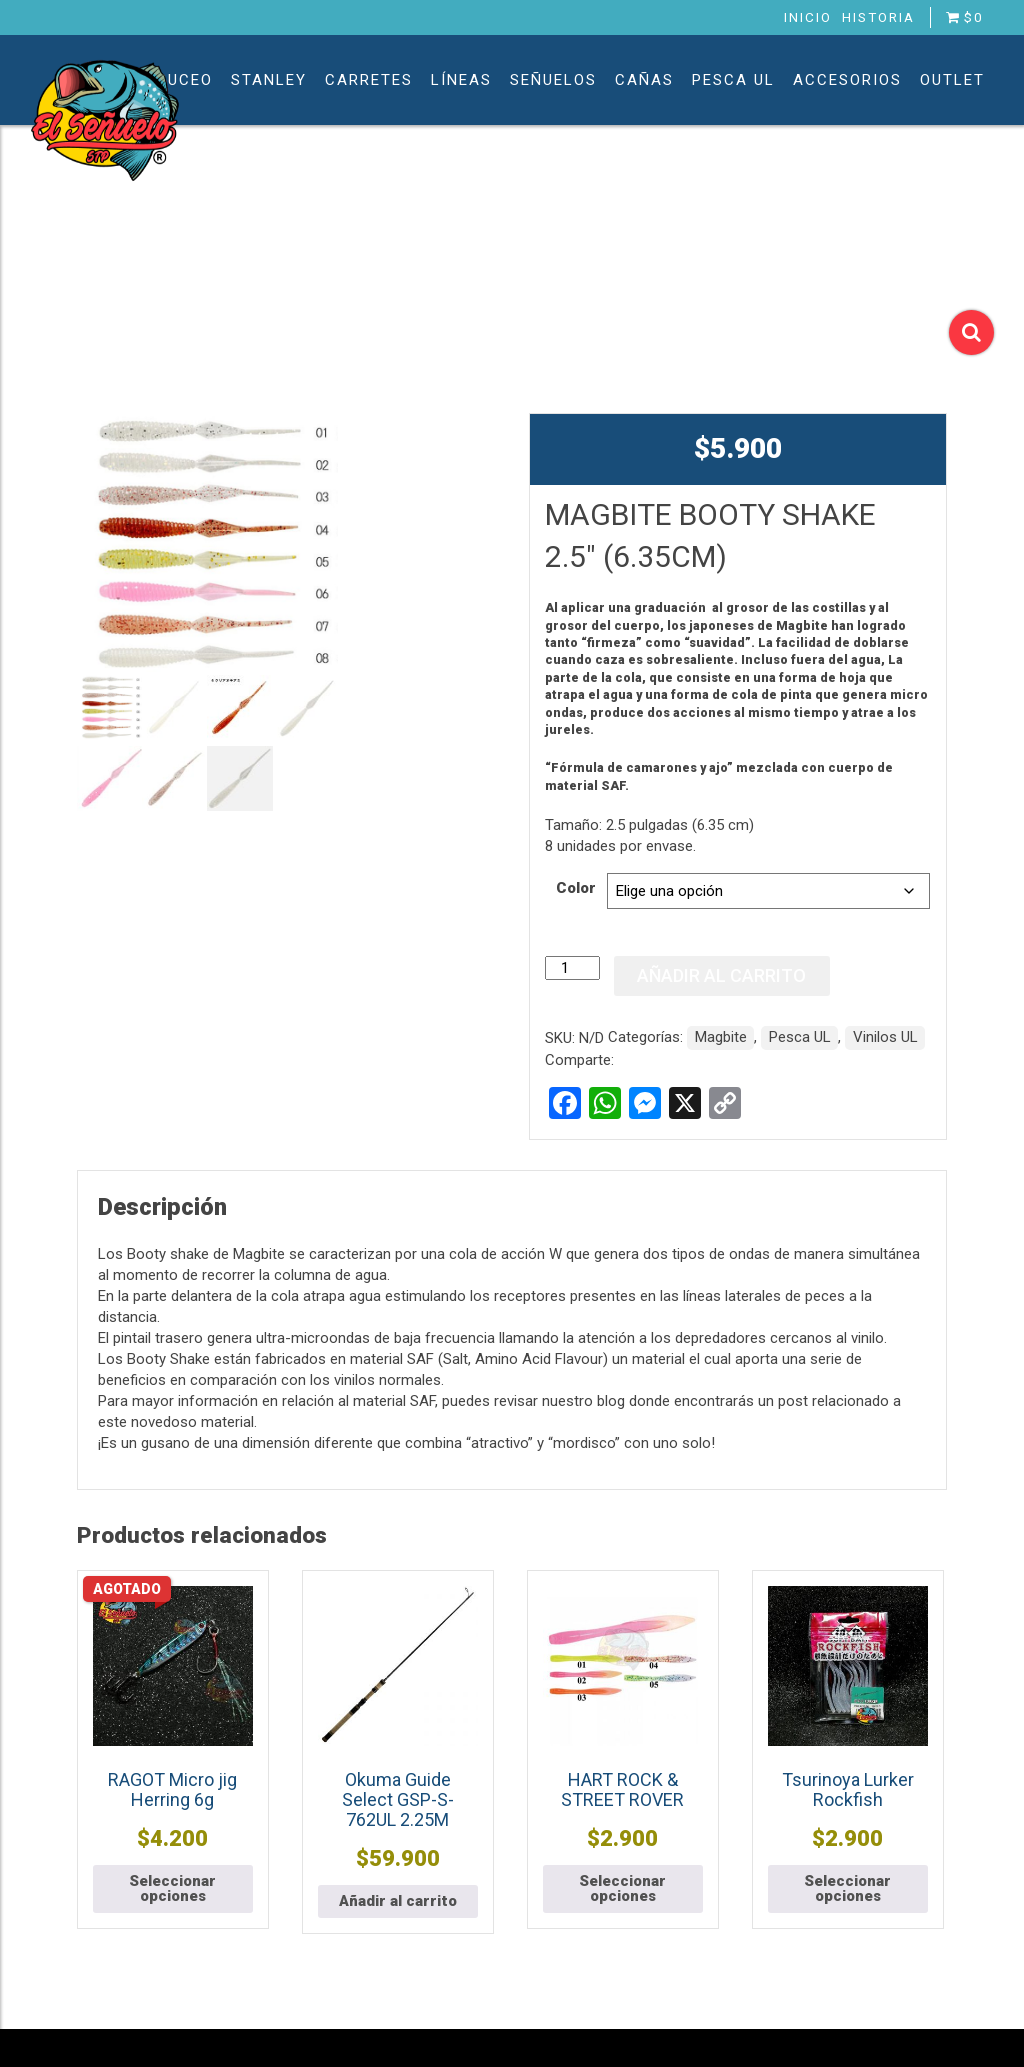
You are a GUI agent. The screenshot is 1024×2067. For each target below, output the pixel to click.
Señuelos (553, 80)
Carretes (369, 80)
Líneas (461, 80)
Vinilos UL (885, 1037)
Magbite (721, 1037)
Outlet (952, 80)
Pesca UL (733, 80)
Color (576, 888)
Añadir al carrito (721, 975)
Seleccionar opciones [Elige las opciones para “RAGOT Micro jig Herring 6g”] (172, 1888)
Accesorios (847, 80)
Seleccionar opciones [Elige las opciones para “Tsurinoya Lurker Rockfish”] (847, 1888)
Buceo (185, 80)
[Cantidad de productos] (572, 968)
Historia (878, 17)
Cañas (644, 80)
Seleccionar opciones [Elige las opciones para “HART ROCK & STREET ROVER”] (622, 1888)
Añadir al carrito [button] (398, 1901)
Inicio (808, 17)
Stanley (269, 80)
